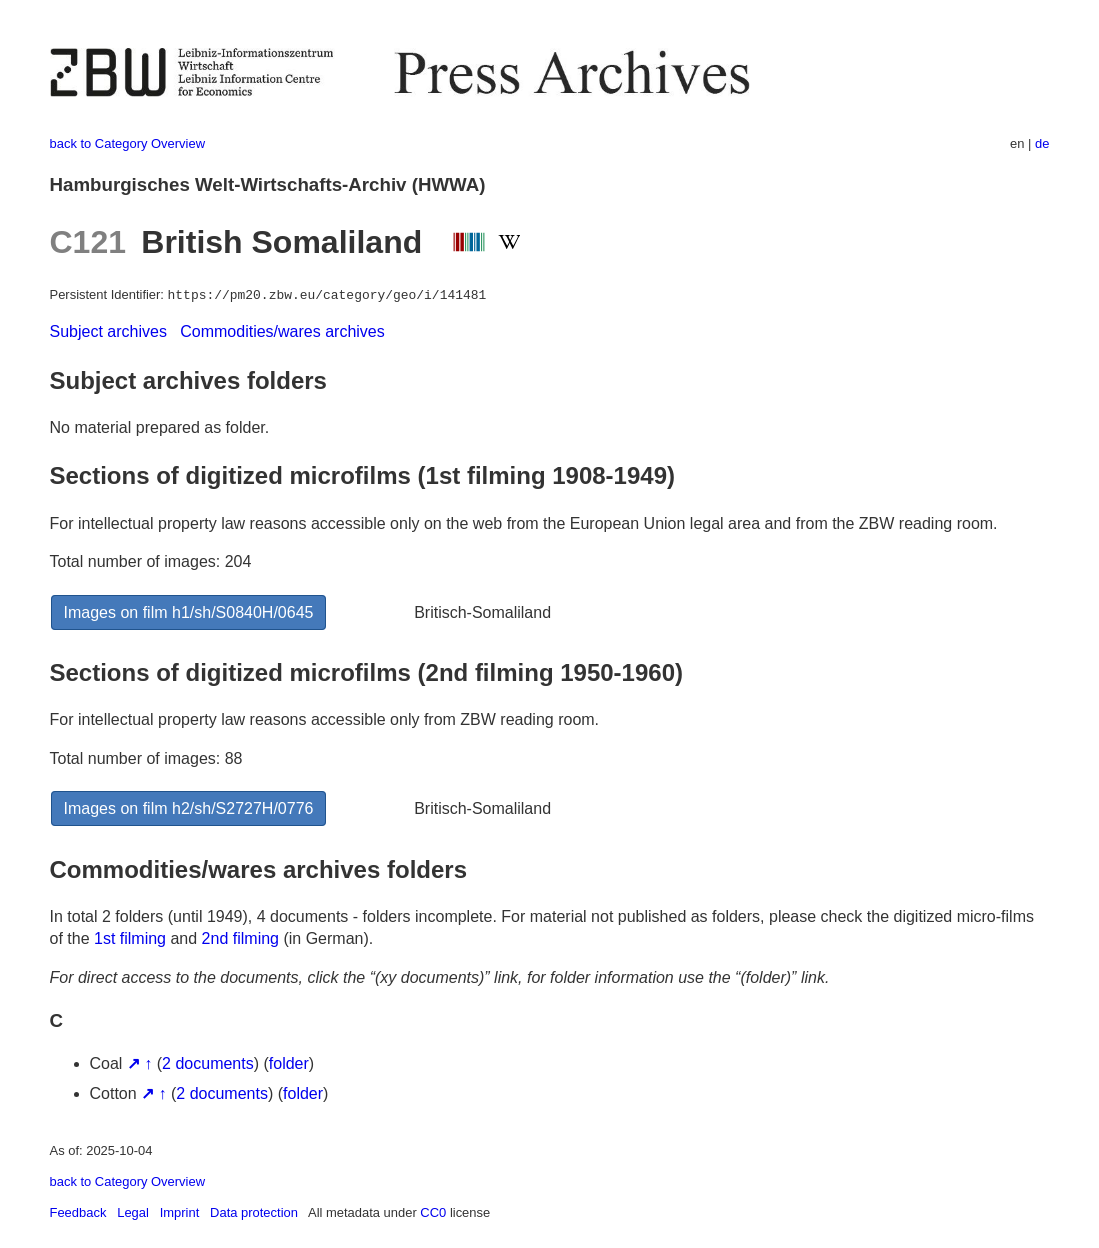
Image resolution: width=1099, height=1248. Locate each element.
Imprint (180, 1212)
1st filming (130, 938)
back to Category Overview (128, 143)
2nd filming (240, 938)
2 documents (208, 1063)
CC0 (433, 1212)
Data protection (254, 1212)
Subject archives (108, 331)
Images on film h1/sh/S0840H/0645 (189, 612)
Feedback (78, 1212)
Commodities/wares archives (282, 331)
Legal (133, 1212)
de (1042, 143)
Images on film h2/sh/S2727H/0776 (189, 808)
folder (289, 1063)
